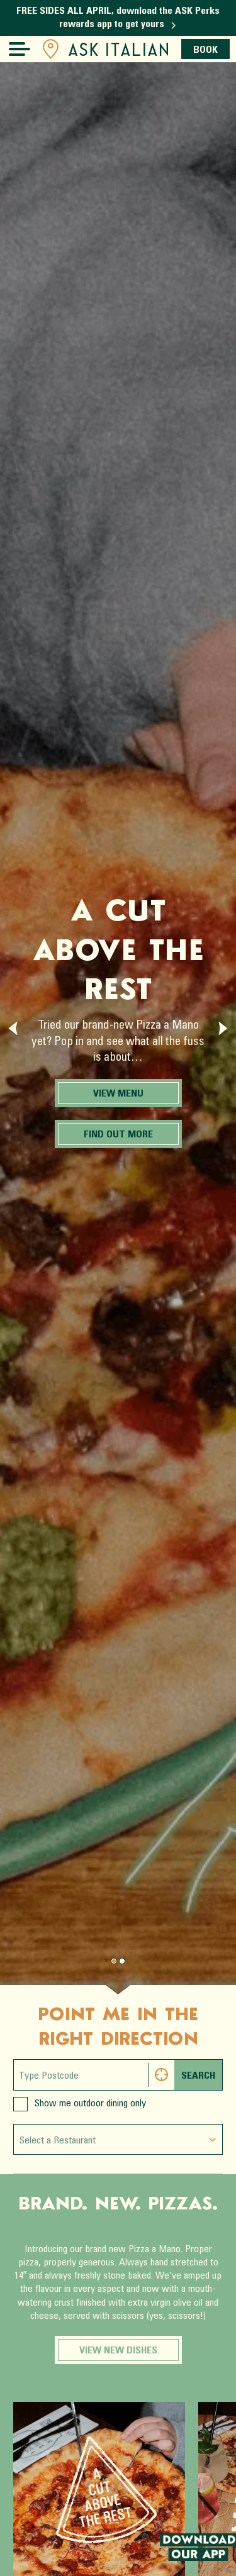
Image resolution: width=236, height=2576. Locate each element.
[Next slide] (223, 1028)
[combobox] (118, 2139)
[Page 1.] (122, 1961)
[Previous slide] (13, 1028)
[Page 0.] (114, 1961)
